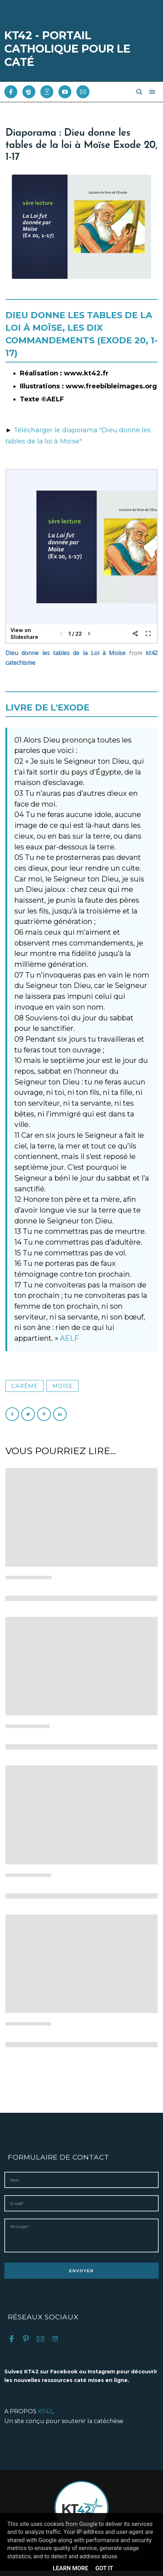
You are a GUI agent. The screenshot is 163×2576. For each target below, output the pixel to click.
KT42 (45, 2416)
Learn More (70, 2568)
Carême (24, 1385)
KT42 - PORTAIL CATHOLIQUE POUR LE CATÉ (67, 49)
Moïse (62, 1385)
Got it (104, 2568)
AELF (69, 1338)
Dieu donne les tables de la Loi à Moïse (65, 653)
